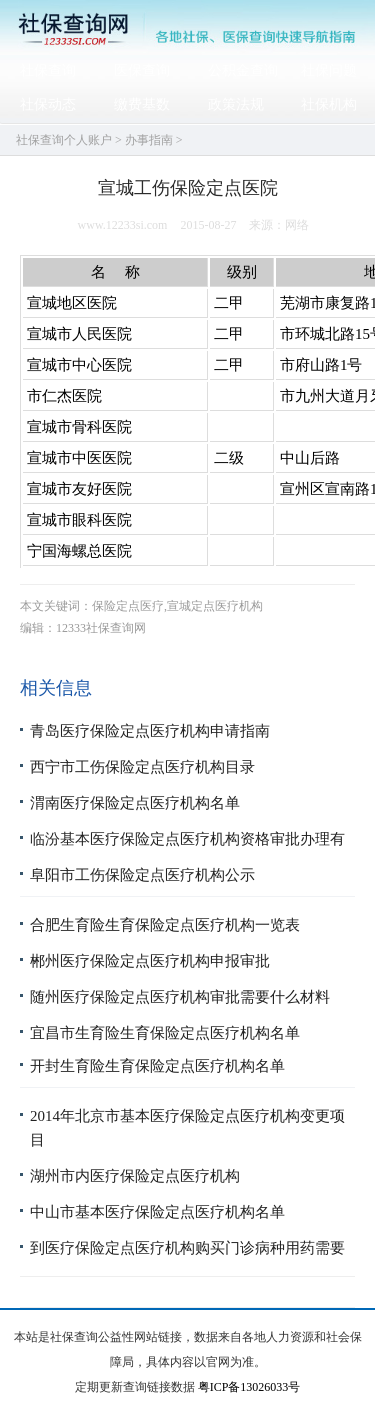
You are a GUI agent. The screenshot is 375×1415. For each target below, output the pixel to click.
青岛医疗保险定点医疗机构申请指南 (150, 731)
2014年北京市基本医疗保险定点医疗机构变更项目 (187, 1128)
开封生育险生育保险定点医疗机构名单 (157, 1066)
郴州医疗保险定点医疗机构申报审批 (150, 961)
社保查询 (48, 70)
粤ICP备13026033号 (249, 1387)
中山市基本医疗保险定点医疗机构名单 (157, 1212)
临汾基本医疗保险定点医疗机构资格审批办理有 (187, 839)
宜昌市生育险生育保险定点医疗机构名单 (165, 1033)
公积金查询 (243, 70)
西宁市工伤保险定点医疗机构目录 (142, 767)
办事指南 (149, 140)
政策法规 (236, 104)
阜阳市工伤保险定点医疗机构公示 (142, 875)
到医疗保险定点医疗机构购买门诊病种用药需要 (187, 1248)
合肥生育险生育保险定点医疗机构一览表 (165, 925)
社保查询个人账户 (64, 140)
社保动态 (48, 104)
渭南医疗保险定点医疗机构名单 (135, 803)
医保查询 (142, 70)
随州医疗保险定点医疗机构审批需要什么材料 (180, 997)
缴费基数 (142, 104)
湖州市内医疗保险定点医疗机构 (135, 1176)
